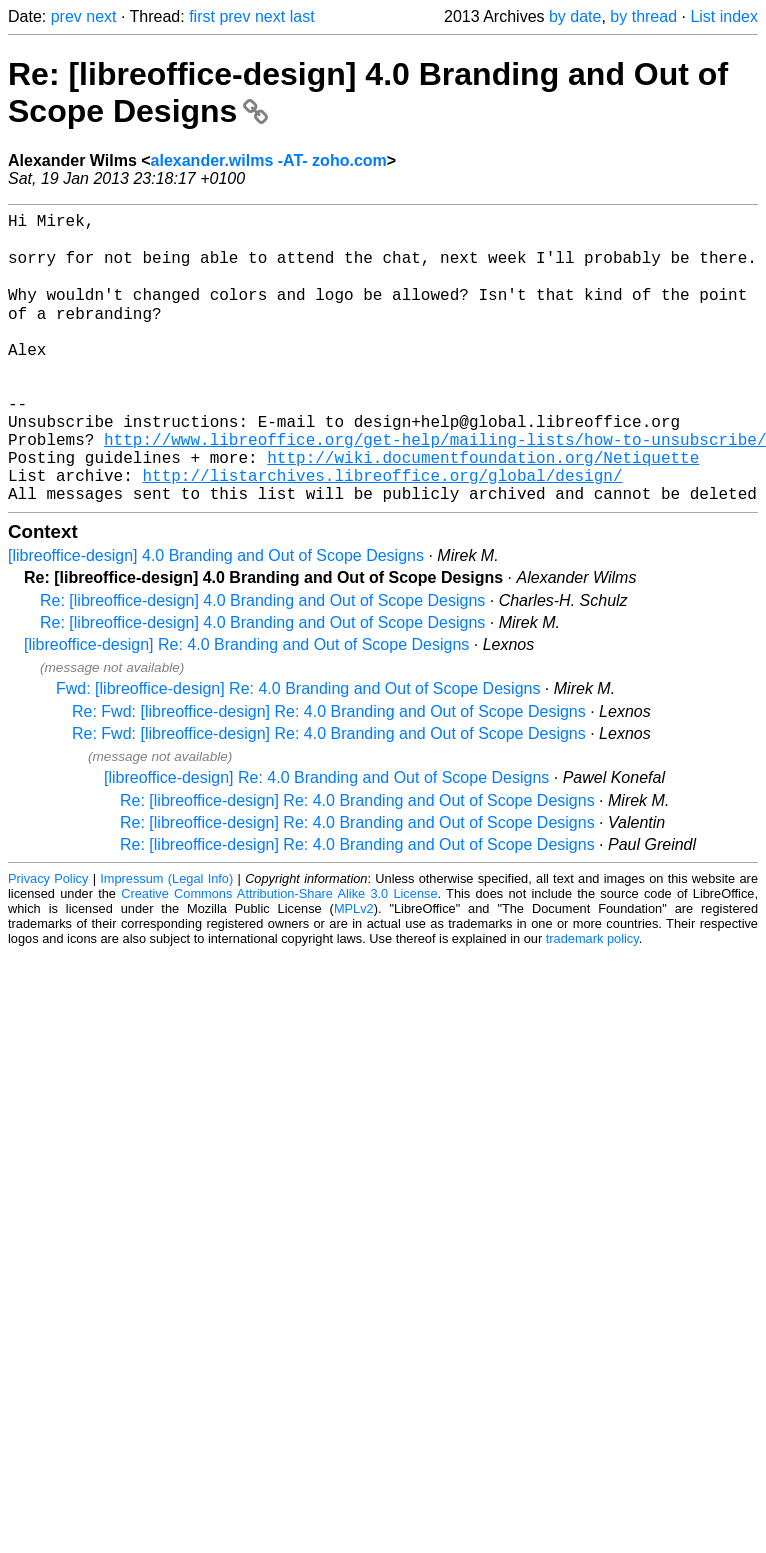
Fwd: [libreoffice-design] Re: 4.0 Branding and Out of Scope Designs (298, 749)
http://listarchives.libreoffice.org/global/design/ (382, 532)
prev (66, 16)
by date (575, 16)
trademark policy (592, 999)
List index (724, 16)
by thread (643, 16)
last (302, 16)
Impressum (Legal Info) (166, 939)
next (101, 16)
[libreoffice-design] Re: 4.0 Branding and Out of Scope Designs (246, 705)
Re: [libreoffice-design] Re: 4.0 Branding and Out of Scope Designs (357, 861)
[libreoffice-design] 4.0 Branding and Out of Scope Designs (216, 616)
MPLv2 (354, 969)
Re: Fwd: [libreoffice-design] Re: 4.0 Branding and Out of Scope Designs (329, 772)
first (202, 16)
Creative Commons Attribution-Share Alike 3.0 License (279, 954)
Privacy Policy (48, 939)
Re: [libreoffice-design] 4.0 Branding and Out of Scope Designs (262, 661)
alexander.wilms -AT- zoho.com (269, 160)
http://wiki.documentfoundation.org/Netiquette (483, 510)
